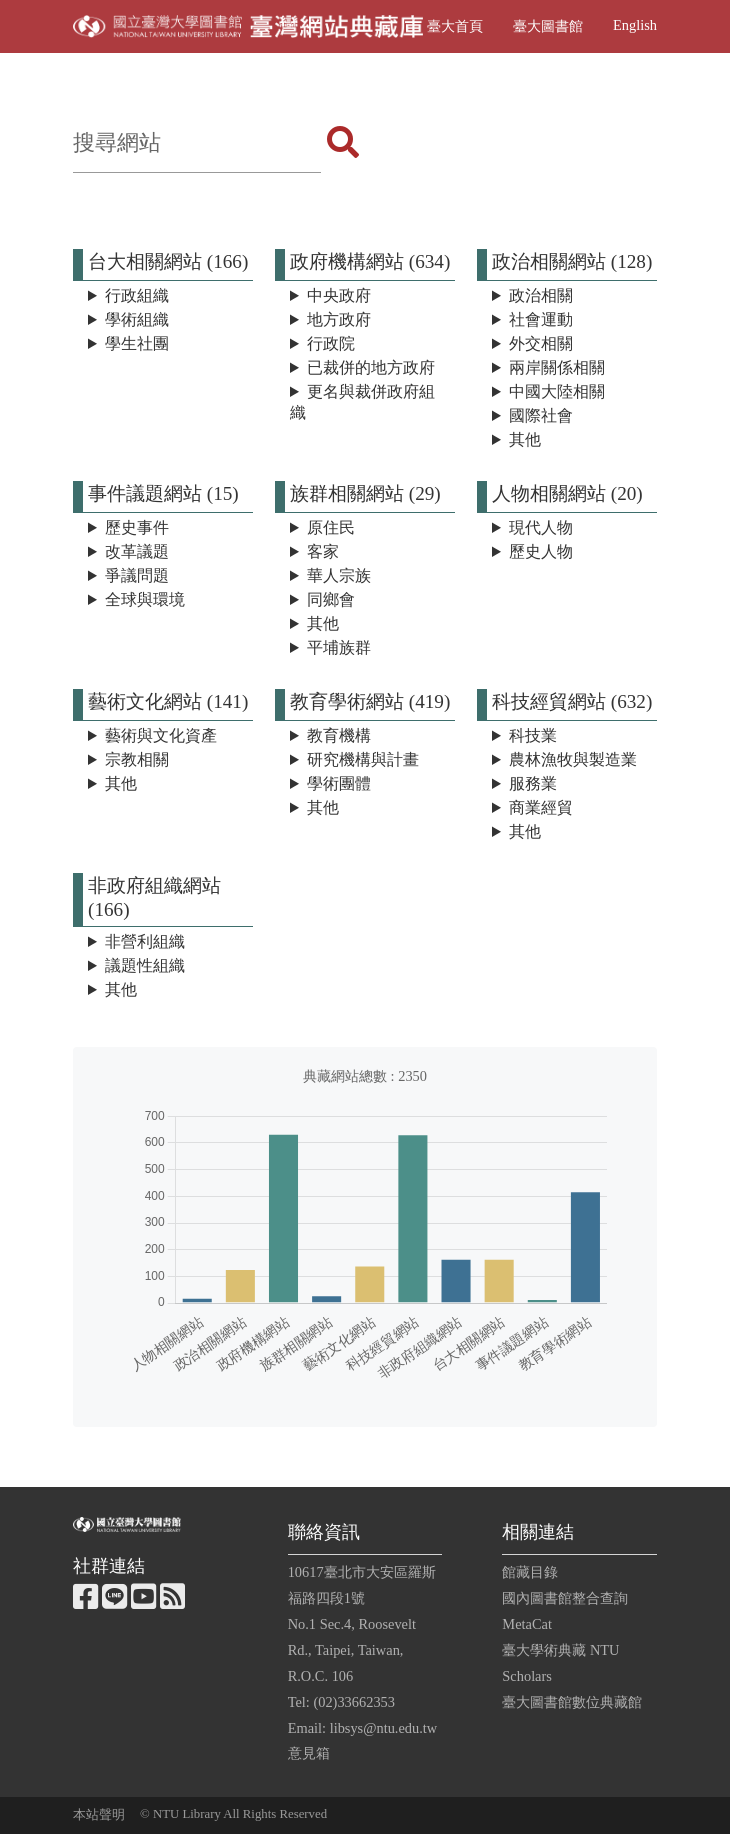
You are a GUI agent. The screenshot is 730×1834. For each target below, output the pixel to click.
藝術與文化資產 (161, 735)
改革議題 (137, 551)
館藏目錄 (530, 1572)
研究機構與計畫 (363, 759)
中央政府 (339, 295)
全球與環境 (145, 599)
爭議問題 (137, 575)
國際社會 (541, 415)
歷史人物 (541, 551)
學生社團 (137, 343)
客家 (323, 551)
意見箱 (309, 1753)
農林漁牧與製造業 (573, 759)
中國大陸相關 (557, 391)
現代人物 (541, 527)
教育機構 (339, 735)
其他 (525, 439)
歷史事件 (137, 527)
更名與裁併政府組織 (362, 402)
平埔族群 (339, 647)
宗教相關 (137, 759)
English (635, 25)
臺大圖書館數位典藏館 (572, 1702)
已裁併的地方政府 (371, 367)
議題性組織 (145, 965)
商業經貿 (541, 807)
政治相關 (541, 295)
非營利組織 (145, 941)
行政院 (331, 343)
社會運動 (541, 319)
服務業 (533, 783)
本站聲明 (99, 1815)
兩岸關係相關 (557, 367)
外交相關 (541, 343)
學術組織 (137, 319)
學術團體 (339, 783)
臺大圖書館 (548, 26)
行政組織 (137, 295)
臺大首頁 (455, 26)
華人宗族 (339, 575)
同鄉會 (331, 599)
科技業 (533, 735)
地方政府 (339, 319)
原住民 (331, 527)
